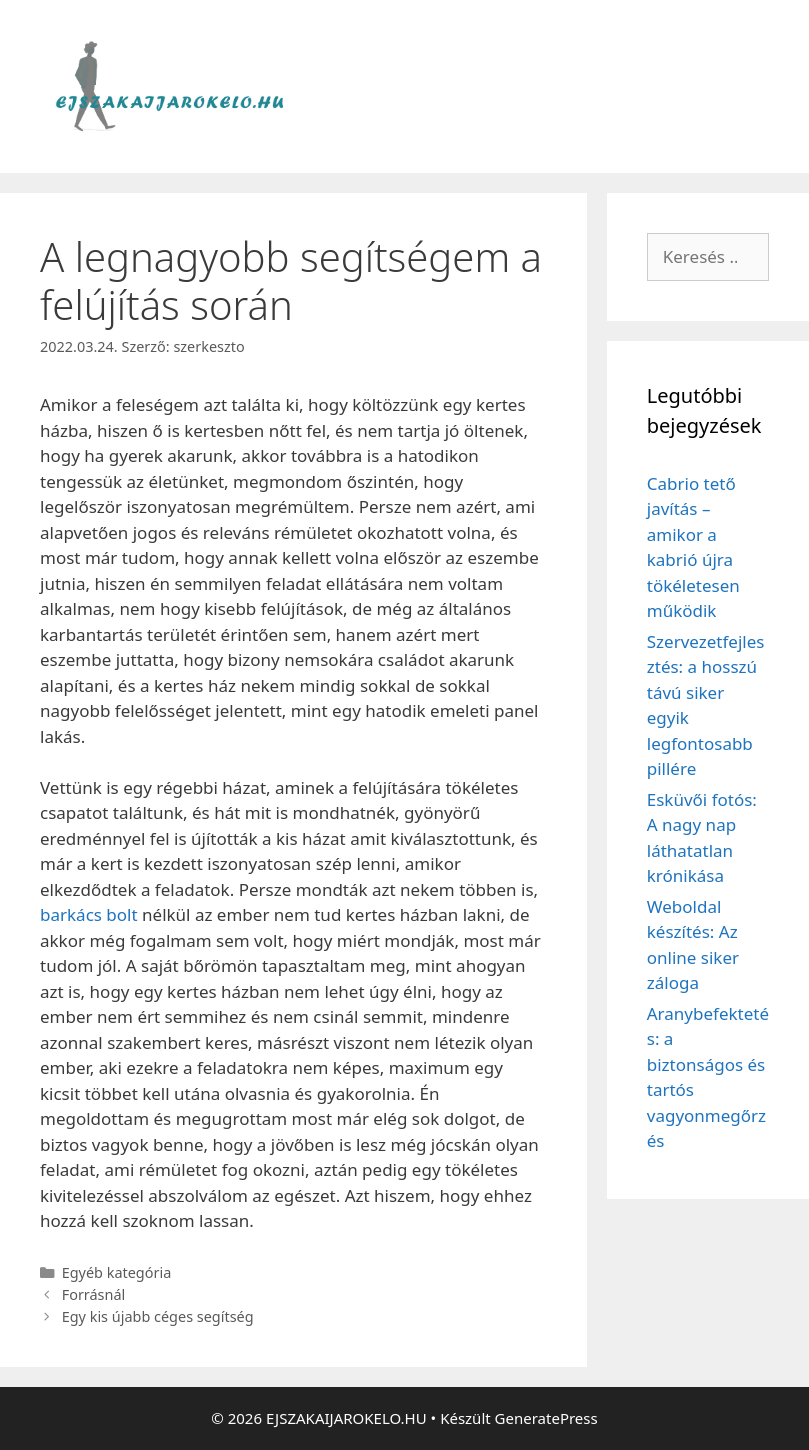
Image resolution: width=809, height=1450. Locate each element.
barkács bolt (89, 914)
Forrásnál (94, 1294)
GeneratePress (546, 1418)
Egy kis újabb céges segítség (158, 1316)
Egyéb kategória (117, 1272)
